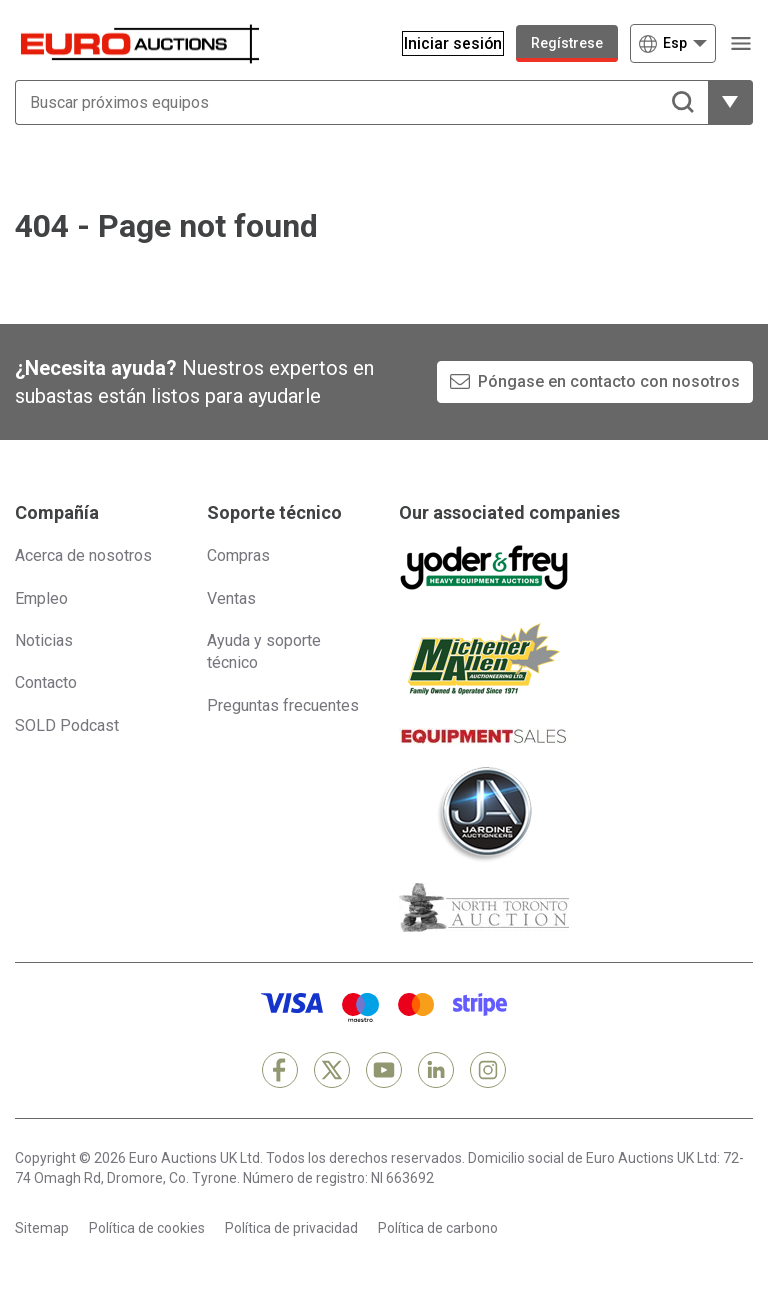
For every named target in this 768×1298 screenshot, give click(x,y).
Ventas (231, 598)
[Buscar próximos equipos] (361, 102)
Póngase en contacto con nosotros (609, 381)
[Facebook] (280, 1070)
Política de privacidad (291, 1228)
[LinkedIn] (436, 1070)
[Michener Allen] (484, 659)
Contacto (46, 682)
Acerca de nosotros (83, 555)
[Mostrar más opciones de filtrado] (730, 102)
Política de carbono (438, 1228)
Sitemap (42, 1228)
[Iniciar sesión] (443, 43)
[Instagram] (488, 1070)
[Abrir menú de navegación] (740, 43)
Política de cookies (147, 1228)
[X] (332, 1070)
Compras (238, 555)
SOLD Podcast (67, 725)
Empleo (41, 598)
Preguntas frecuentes (283, 705)
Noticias (44, 640)
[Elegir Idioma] (673, 43)
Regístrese (567, 43)
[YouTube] (384, 1070)
